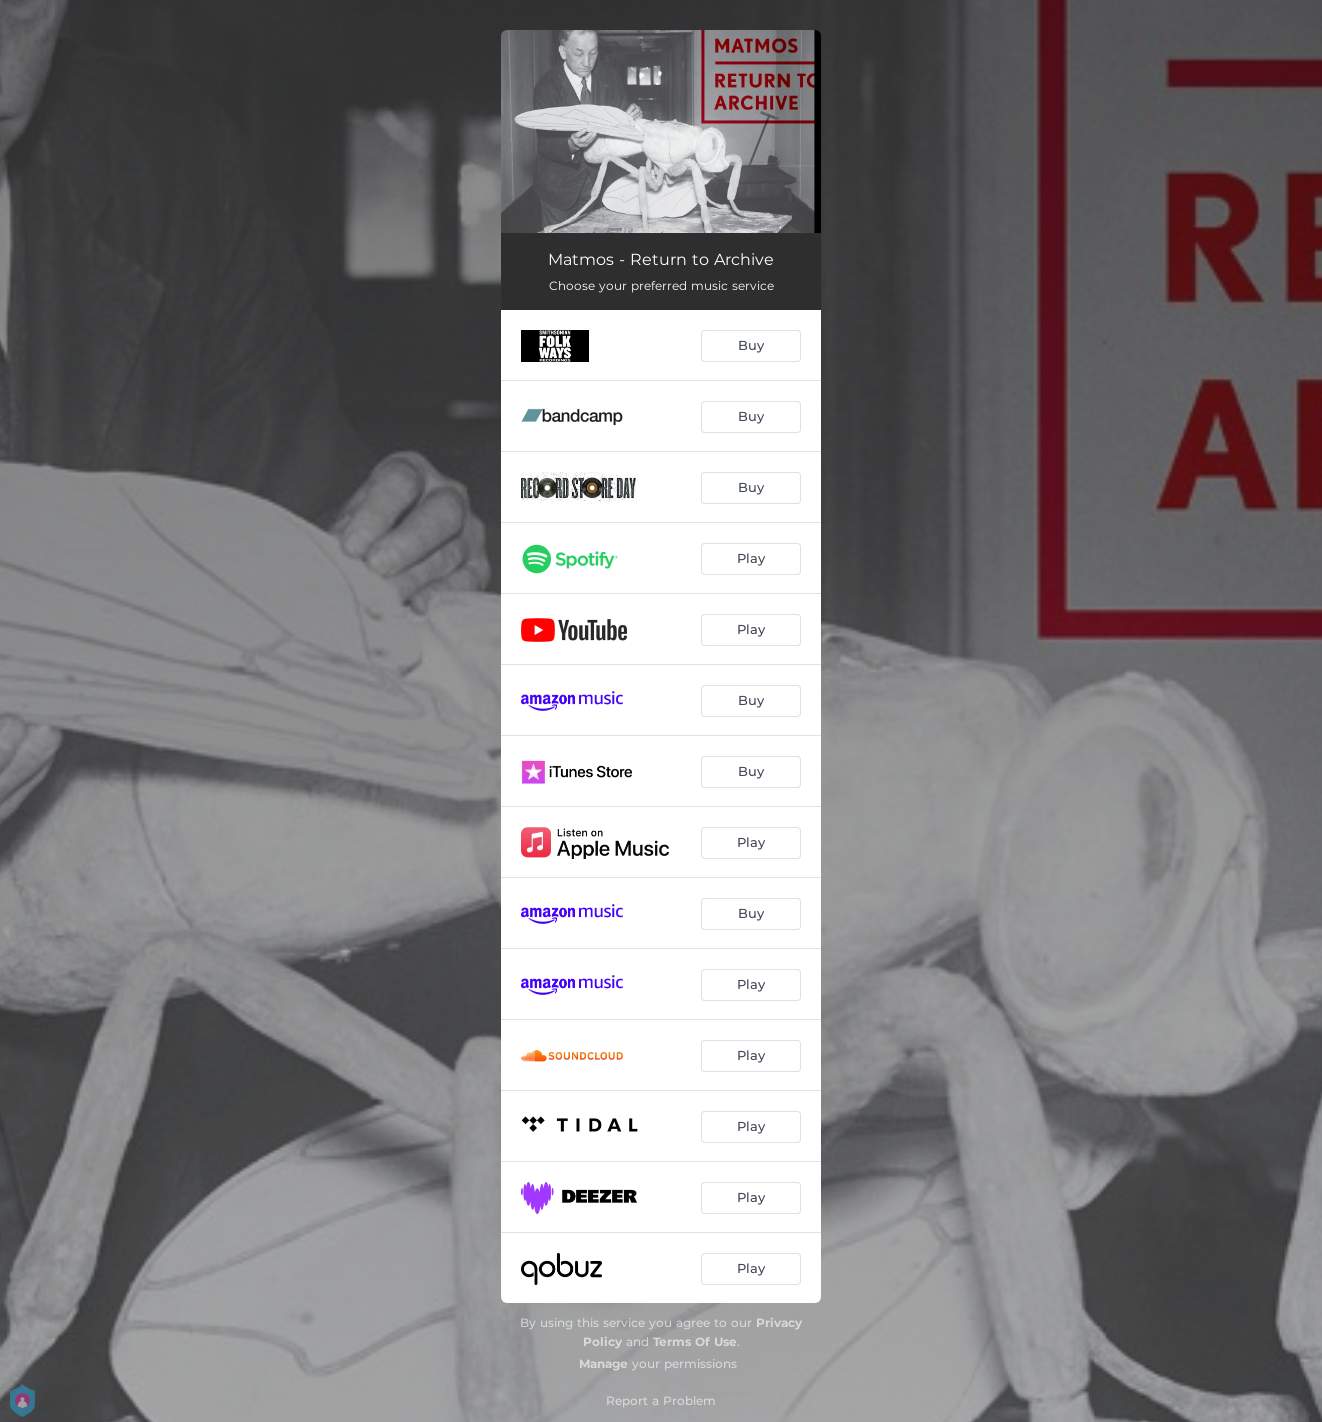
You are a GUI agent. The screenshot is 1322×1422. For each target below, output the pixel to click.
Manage (603, 1363)
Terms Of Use (695, 1341)
